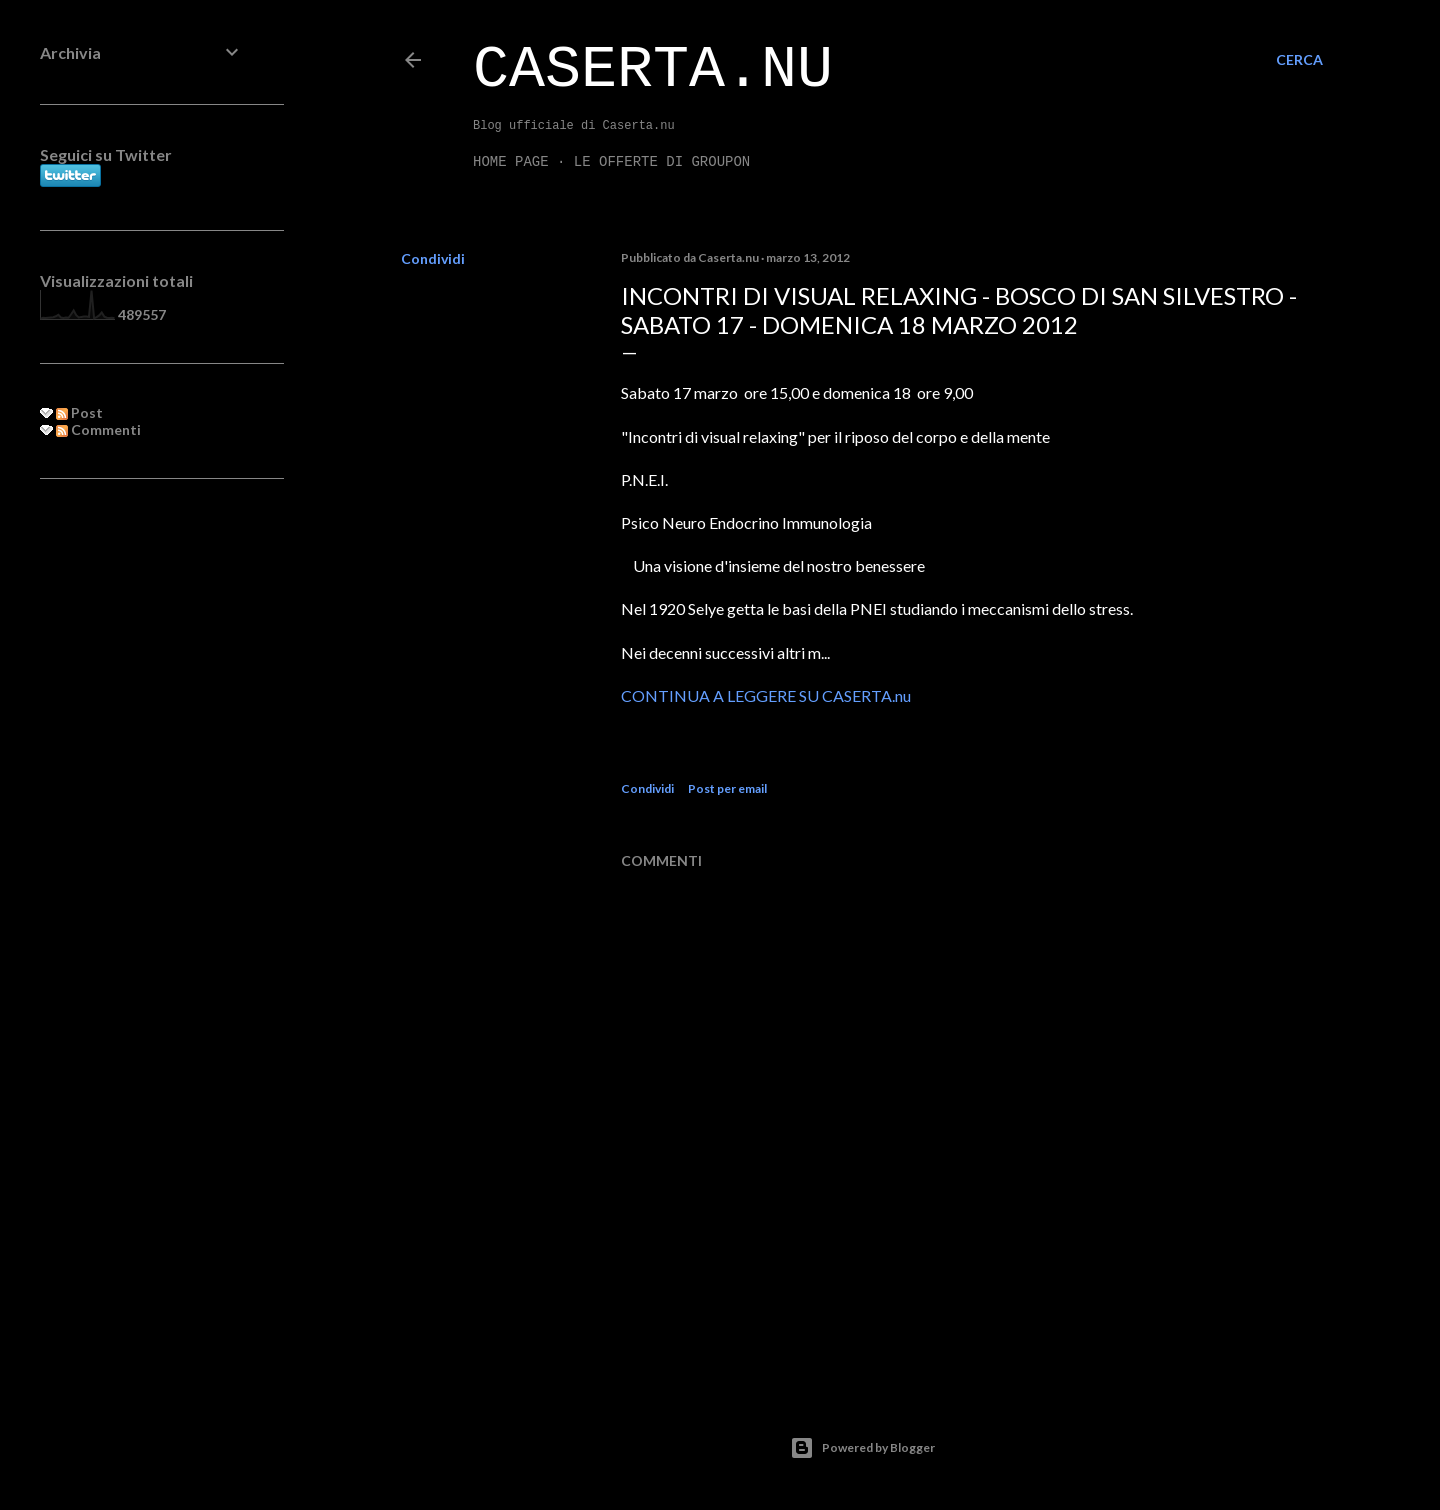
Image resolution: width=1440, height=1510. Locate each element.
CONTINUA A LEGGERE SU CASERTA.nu (766, 695)
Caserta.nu (653, 70)
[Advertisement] (142, 819)
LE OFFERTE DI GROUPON (662, 162)
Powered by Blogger (862, 1448)
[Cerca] (1299, 60)
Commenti (98, 429)
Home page (511, 162)
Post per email (727, 788)
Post (79, 412)
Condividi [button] (433, 258)
